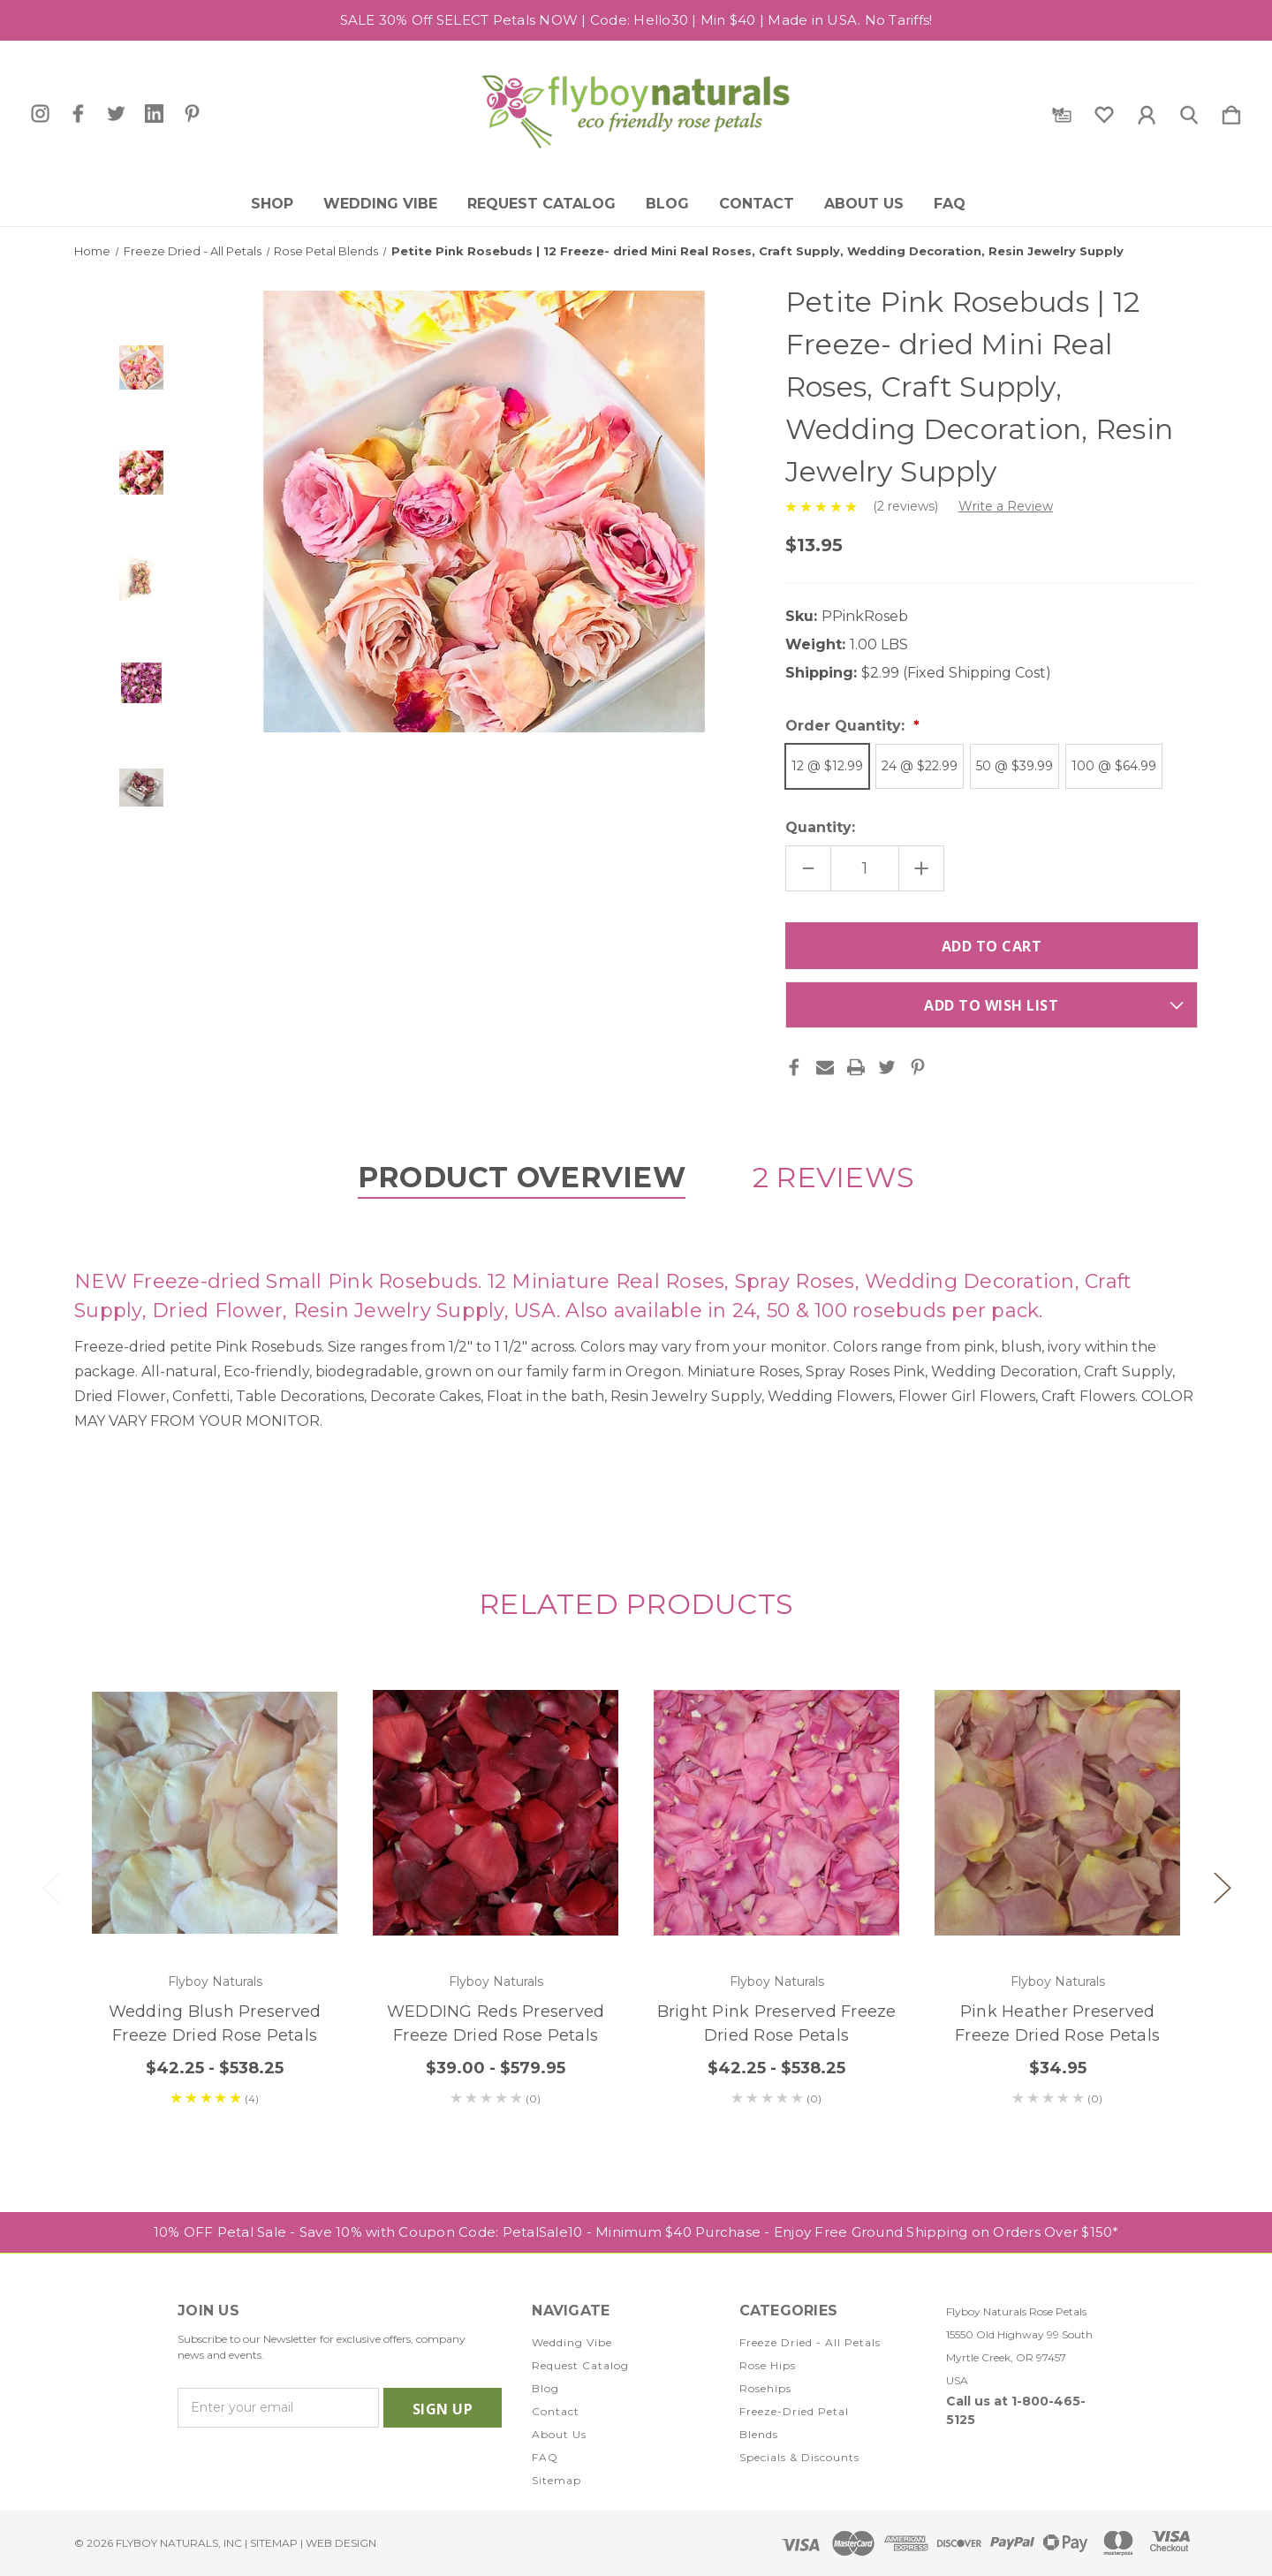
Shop (272, 204)
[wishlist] (1104, 111)
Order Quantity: (847, 725)
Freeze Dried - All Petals (810, 2342)
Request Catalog (541, 204)
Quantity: (820, 827)
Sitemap (556, 2480)
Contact (756, 204)
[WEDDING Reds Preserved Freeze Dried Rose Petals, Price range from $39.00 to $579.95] (495, 1813)
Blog (667, 204)
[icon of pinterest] (192, 113)
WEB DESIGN (341, 2542)
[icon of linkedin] (154, 113)
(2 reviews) (907, 506)
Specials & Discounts (799, 2457)
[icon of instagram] (40, 113)
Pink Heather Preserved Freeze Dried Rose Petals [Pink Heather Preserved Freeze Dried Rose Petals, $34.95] (1057, 2023)
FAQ (949, 204)
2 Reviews (833, 1177)
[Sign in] (1146, 111)
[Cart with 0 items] (1231, 111)
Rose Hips (767, 2365)
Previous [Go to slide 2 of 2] (50, 1887)
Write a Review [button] (1005, 506)
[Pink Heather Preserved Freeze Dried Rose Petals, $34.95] (1057, 1813)
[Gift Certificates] (1062, 111)
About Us (864, 204)
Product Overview (521, 1177)
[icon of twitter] (116, 113)
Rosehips (765, 2388)
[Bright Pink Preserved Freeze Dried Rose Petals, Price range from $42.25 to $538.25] (776, 1813)
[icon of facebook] (78, 113)
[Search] (1189, 111)
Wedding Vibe (380, 204)
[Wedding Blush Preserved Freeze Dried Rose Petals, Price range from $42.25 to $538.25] (214, 1813)
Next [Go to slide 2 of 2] (1221, 1887)
